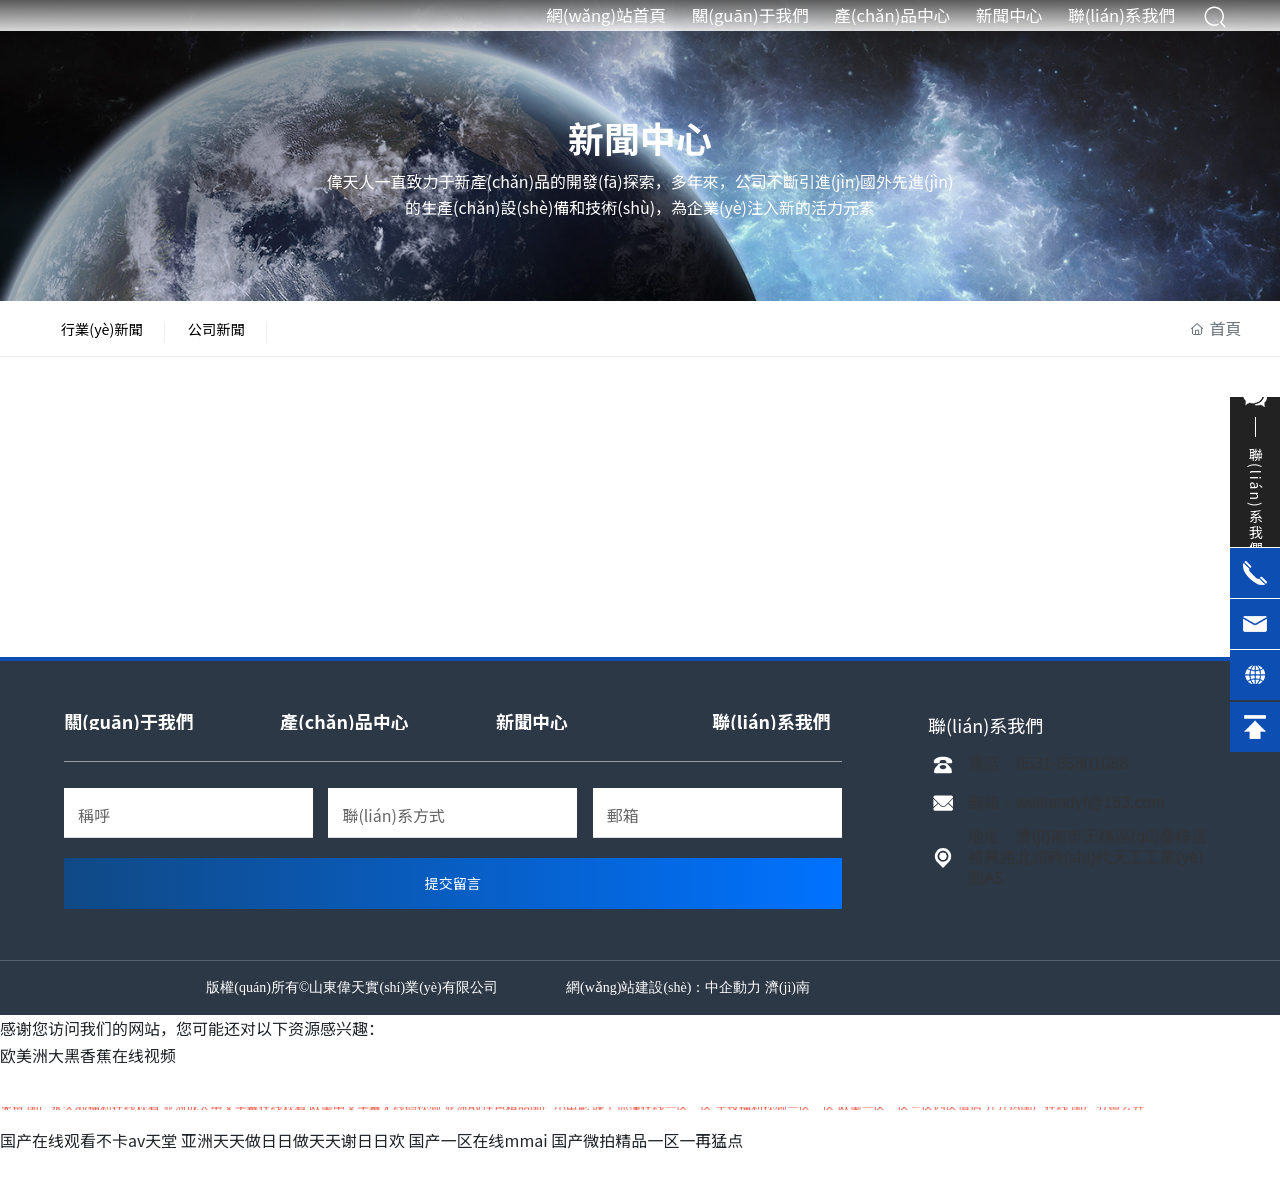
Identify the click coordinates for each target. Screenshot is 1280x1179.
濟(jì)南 (787, 1012)
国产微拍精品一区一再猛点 (647, 1165)
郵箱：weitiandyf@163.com (1066, 827)
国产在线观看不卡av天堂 (88, 1165)
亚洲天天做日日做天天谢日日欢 (293, 1165)
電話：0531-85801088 (1048, 788)
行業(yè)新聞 (119, 341)
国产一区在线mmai (478, 1165)
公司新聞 (267, 341)
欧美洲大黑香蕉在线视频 (88, 1080)
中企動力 (733, 1012)
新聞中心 (640, 137)
